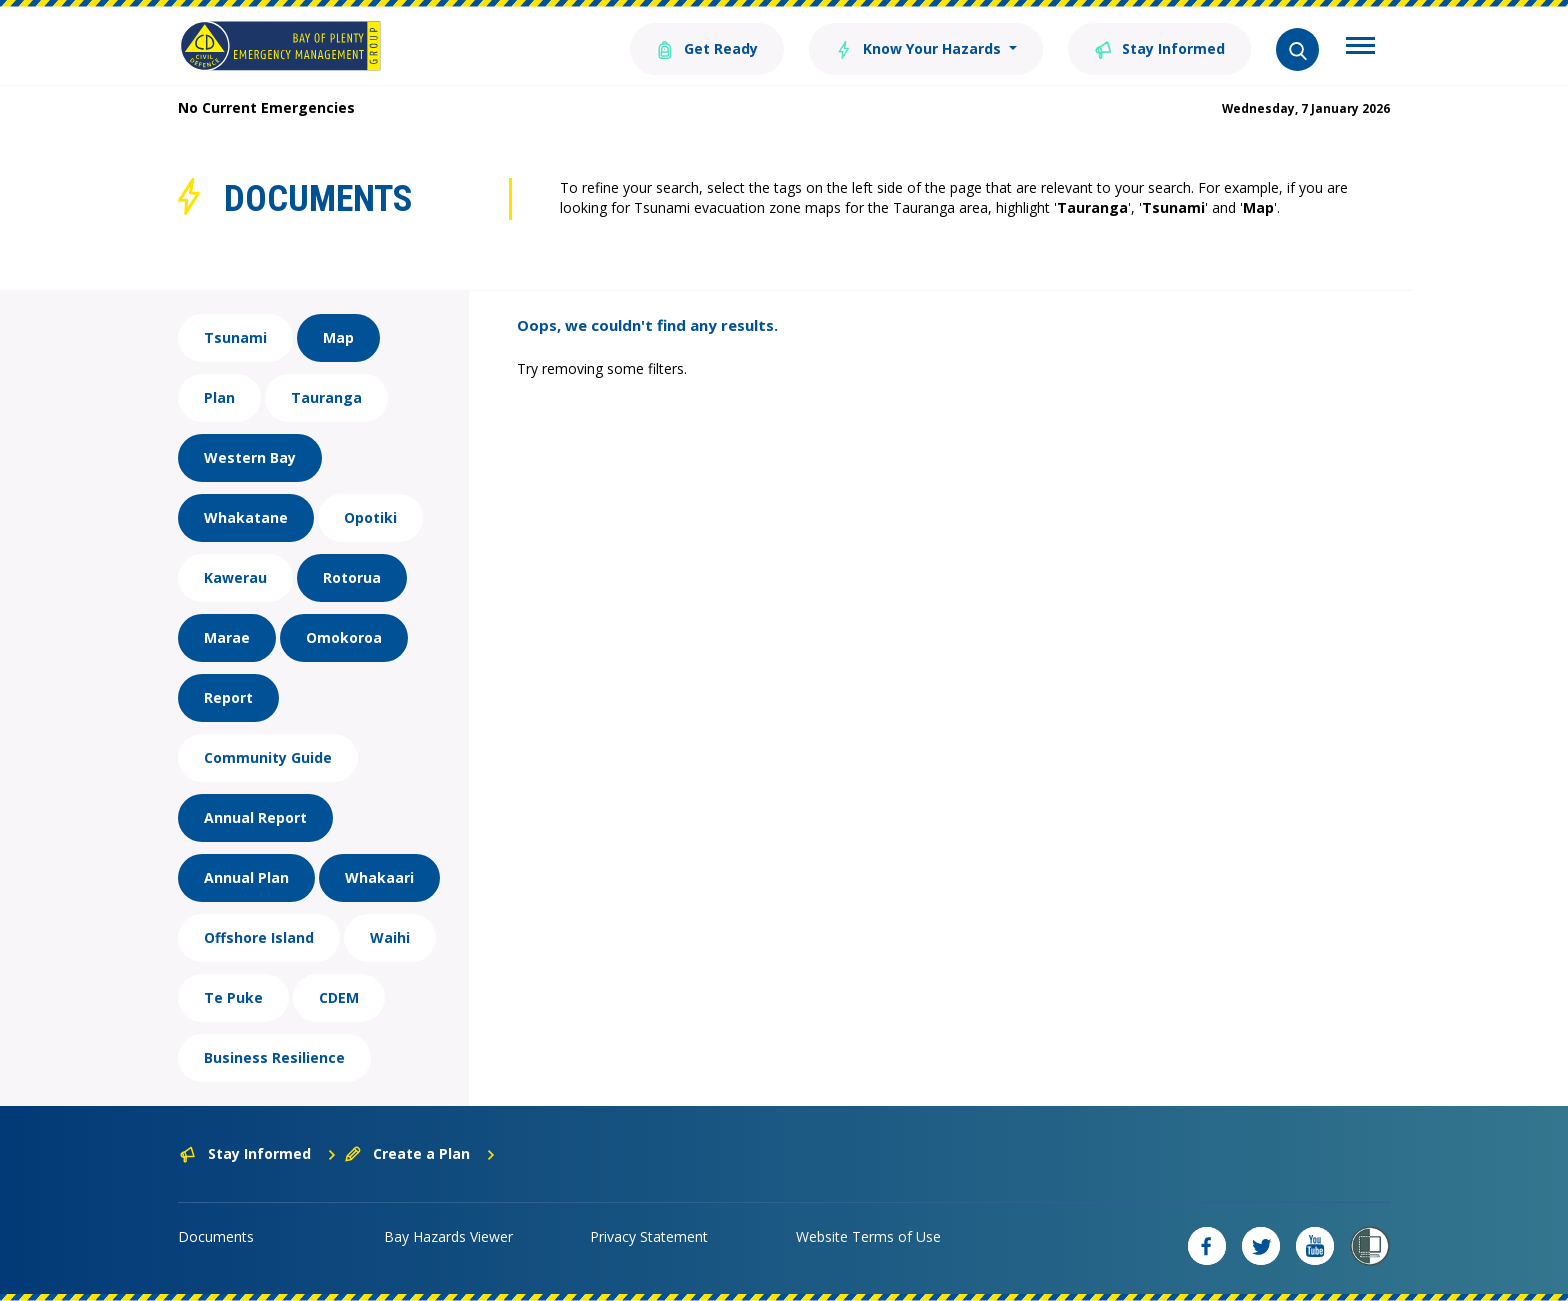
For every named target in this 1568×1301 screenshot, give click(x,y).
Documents (216, 1236)
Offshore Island (259, 937)
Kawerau (235, 577)
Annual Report (255, 817)
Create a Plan (420, 1153)
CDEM (339, 997)
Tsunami (235, 337)
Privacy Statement (649, 1236)
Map (338, 337)
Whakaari (379, 877)
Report (228, 697)
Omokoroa (344, 637)
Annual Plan (246, 877)
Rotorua (352, 577)
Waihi (390, 937)
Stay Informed (1159, 47)
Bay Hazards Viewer (448, 1236)
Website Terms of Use (868, 1236)
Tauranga (326, 397)
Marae (227, 637)
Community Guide (268, 757)
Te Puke (233, 997)
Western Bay (250, 457)
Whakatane (246, 517)
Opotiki (370, 517)
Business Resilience (274, 1057)
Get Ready (707, 47)
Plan (219, 397)
